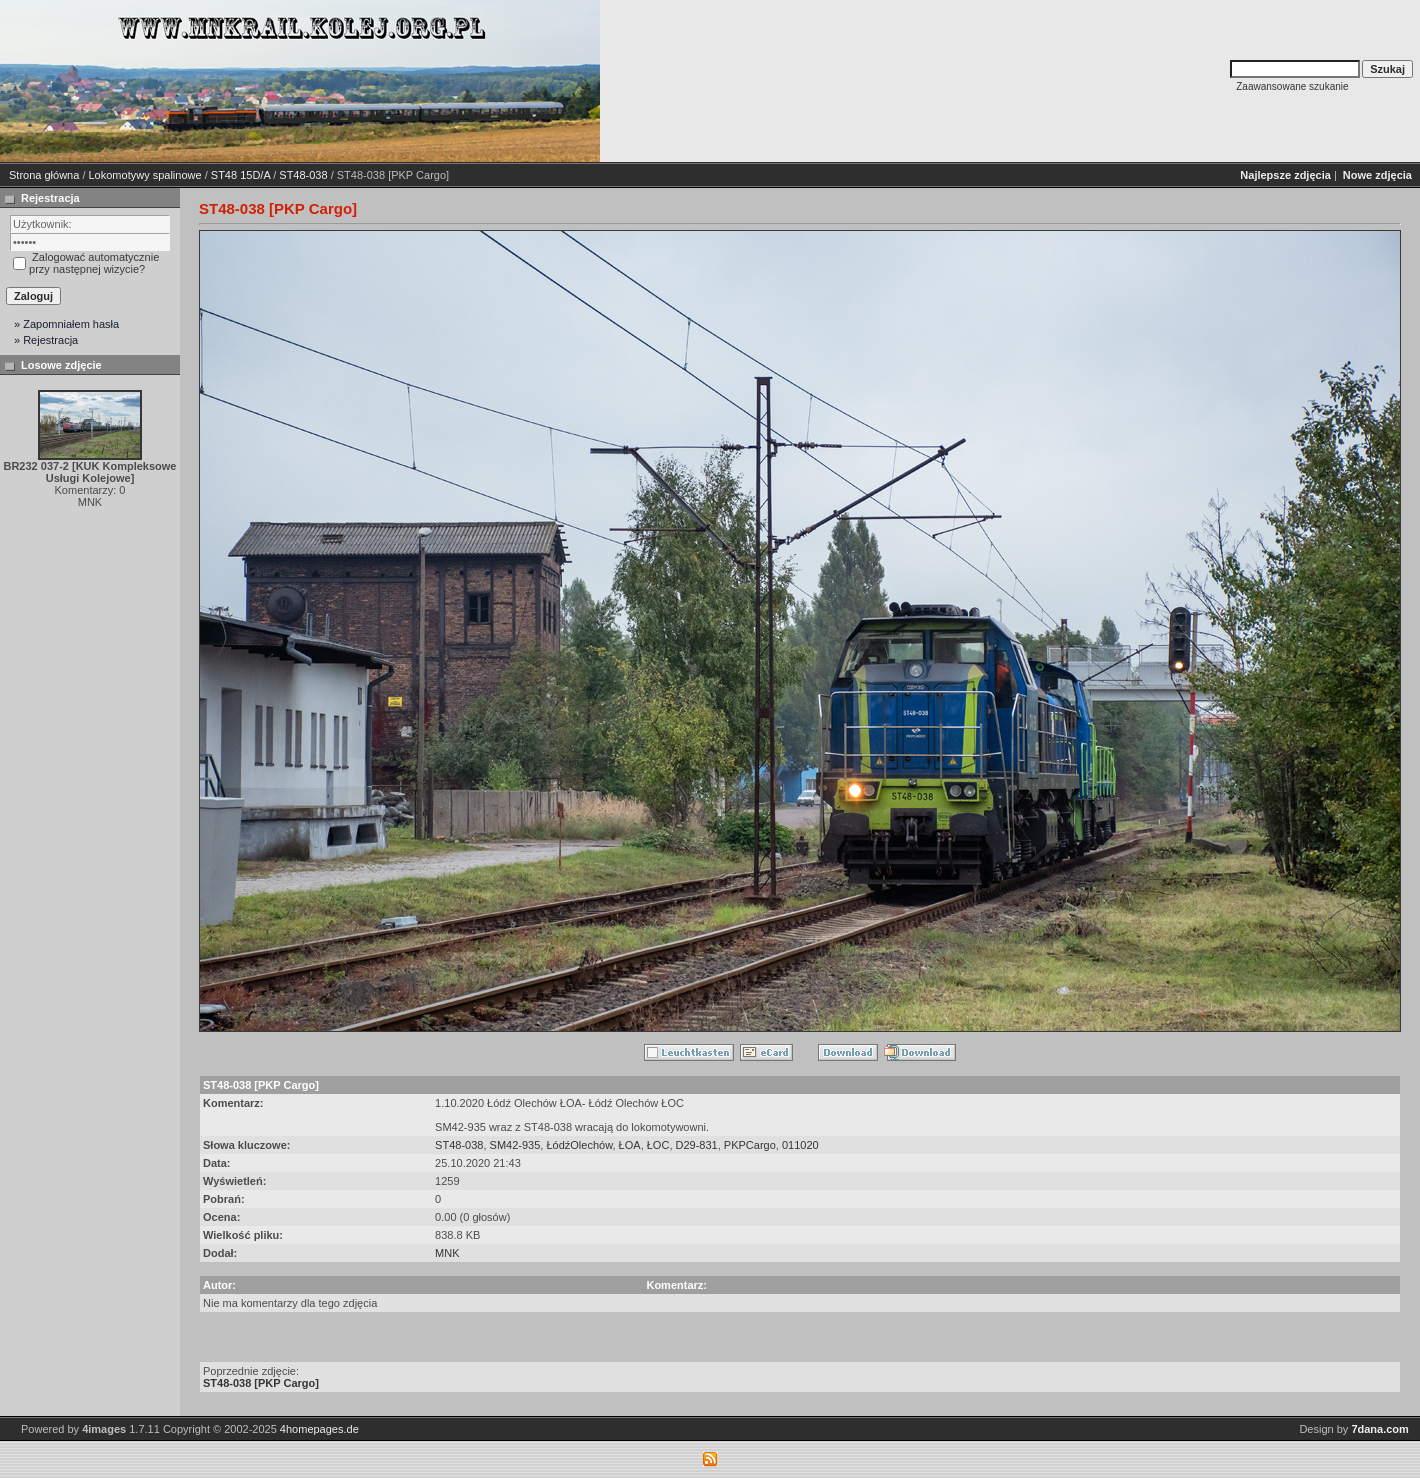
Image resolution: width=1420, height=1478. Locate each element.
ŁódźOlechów (579, 1145)
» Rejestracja (46, 340)
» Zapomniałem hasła (66, 324)
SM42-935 (515, 1145)
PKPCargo (750, 1145)
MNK (447, 1253)
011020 (800, 1145)
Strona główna (44, 175)
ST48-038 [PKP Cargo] (261, 1383)
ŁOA (630, 1145)
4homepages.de (319, 1429)
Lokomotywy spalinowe (145, 175)
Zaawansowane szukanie (1292, 86)
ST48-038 (303, 175)
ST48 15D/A (240, 175)
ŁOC (658, 1145)
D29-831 (697, 1145)
